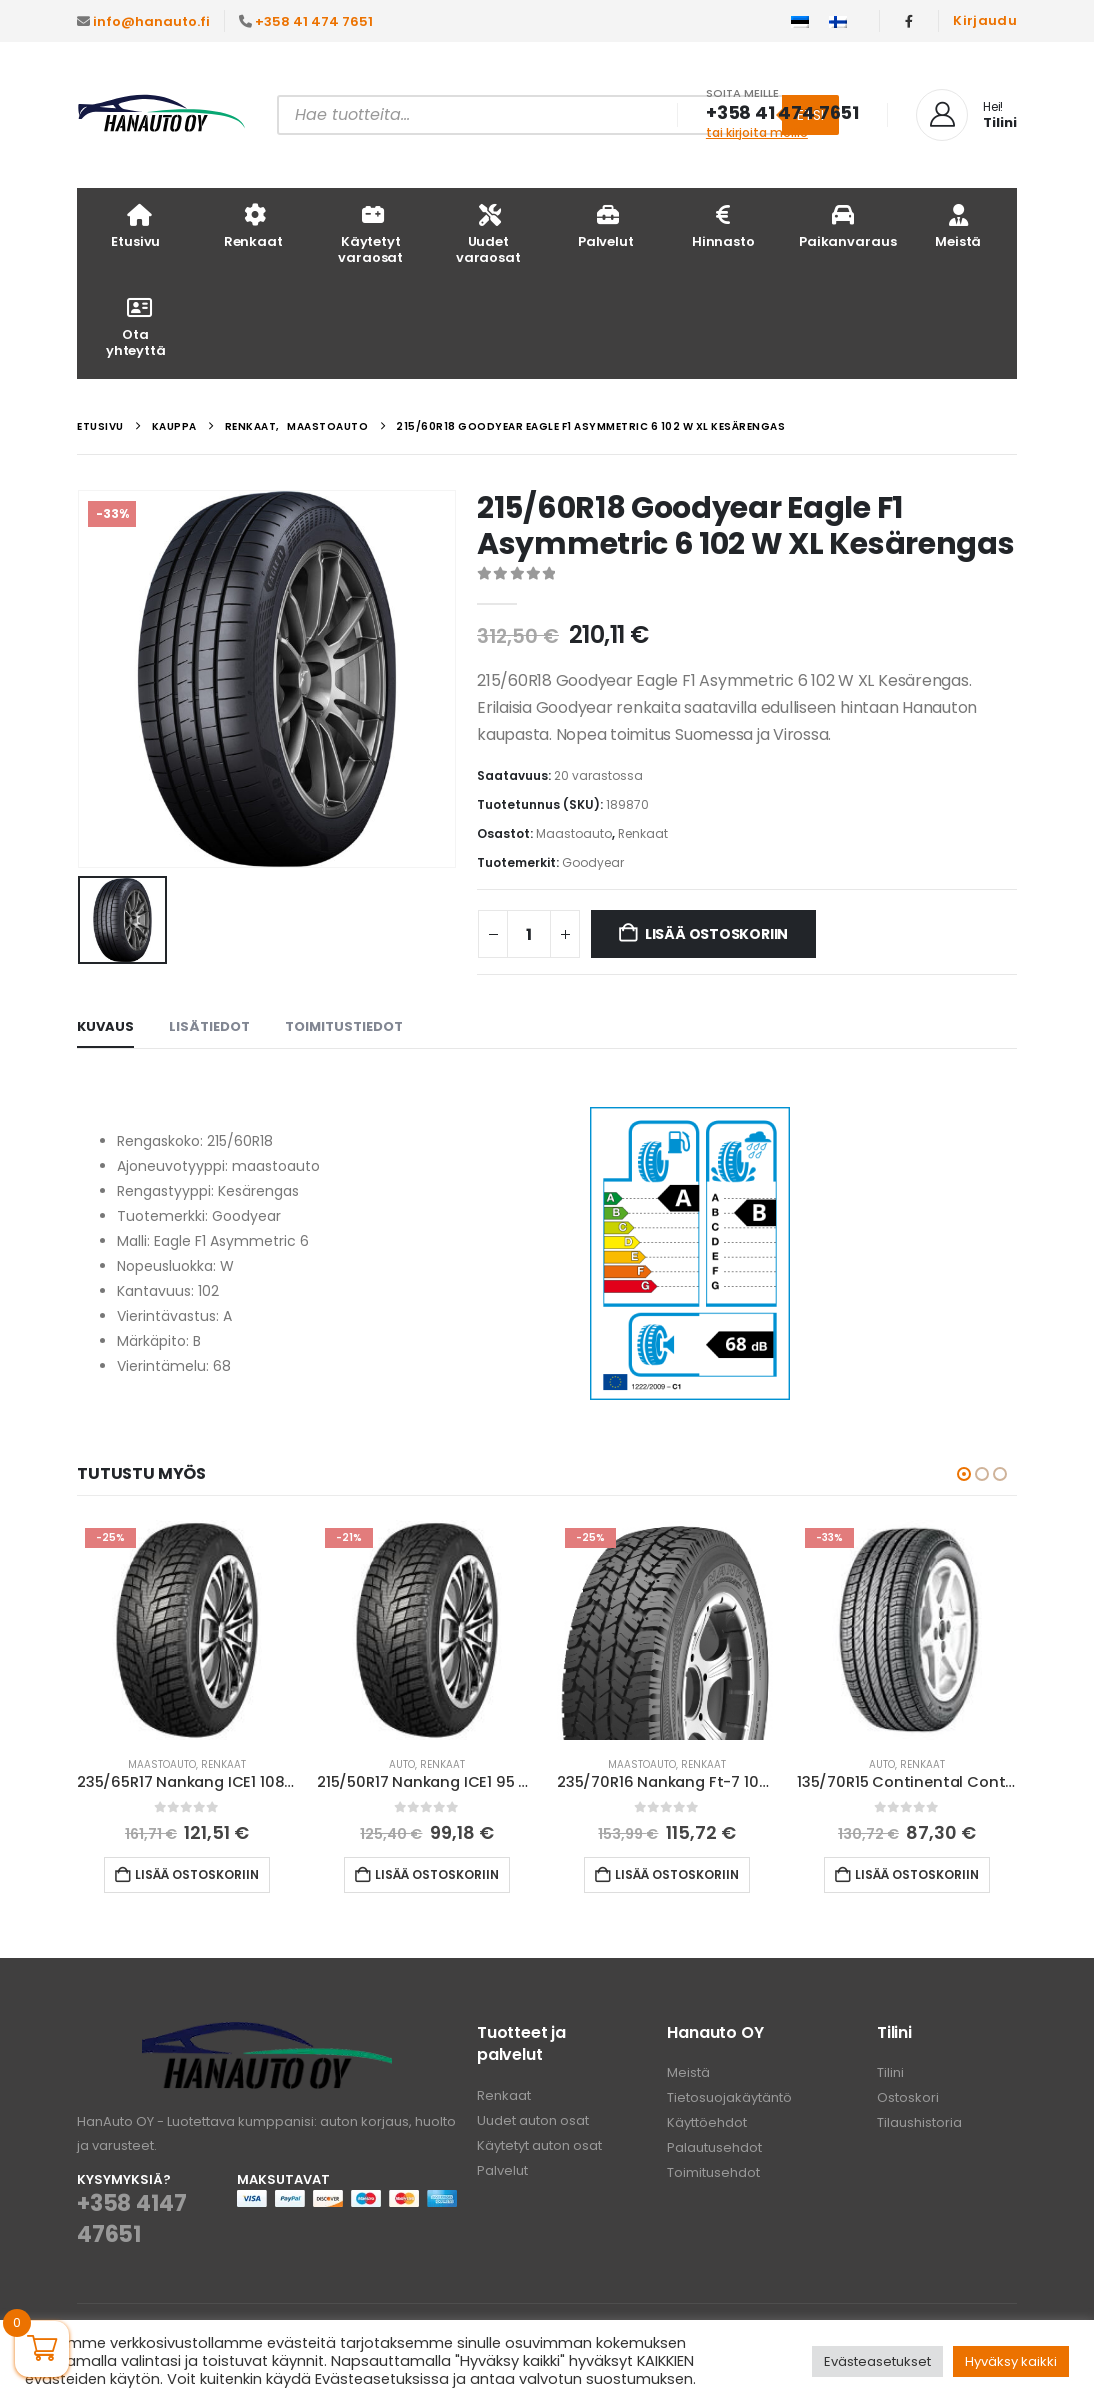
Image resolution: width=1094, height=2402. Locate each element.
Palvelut (606, 225)
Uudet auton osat (533, 2120)
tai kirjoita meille (757, 132)
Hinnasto (723, 225)
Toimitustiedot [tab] (344, 1026)
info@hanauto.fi (151, 21)
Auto (402, 1764)
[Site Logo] (162, 115)
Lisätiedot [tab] (209, 1026)
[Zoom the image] (267, 2033)
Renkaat (253, 225)
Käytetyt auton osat (539, 2145)
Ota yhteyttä (136, 326)
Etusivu (135, 225)
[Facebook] (909, 21)
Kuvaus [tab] (105, 1026)
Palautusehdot (714, 2147)
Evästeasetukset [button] (877, 2361)
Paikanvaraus (847, 225)
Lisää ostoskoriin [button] (197, 1874)
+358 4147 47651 (131, 2219)
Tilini (890, 2072)
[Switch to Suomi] (838, 21)
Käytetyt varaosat (370, 233)
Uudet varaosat (488, 233)
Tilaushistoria (919, 2122)
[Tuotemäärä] (529, 934)
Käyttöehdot (707, 2122)
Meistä (958, 225)
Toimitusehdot (713, 2172)
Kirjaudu (985, 20)
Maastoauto (574, 833)
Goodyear (593, 862)
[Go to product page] (187, 1630)
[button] (964, 1474)
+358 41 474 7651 (314, 21)
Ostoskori (908, 2097)
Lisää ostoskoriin (716, 934)
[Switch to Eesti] (800, 21)
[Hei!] (966, 115)
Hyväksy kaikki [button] (1011, 2361)
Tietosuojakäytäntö (729, 2097)
